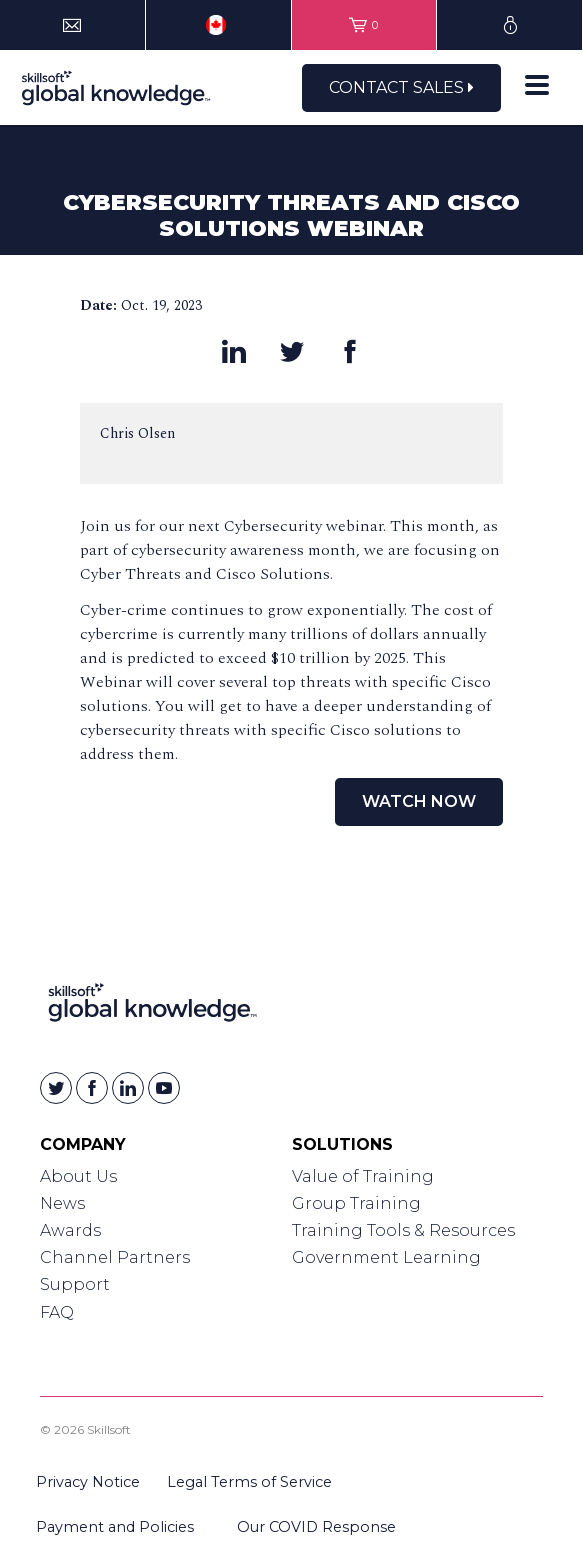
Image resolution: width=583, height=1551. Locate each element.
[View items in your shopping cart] (364, 25)
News (62, 1203)
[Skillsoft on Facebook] (92, 1088)
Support (75, 1284)
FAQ (57, 1312)
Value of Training (363, 1176)
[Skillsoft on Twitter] (56, 1088)
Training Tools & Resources (403, 1230)
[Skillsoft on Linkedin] (128, 1088)
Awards (70, 1230)
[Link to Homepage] (152, 1006)
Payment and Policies (115, 1527)
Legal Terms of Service (249, 1482)
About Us (78, 1176)
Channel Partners (115, 1257)
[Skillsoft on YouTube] (164, 1088)
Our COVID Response (316, 1527)
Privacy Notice (88, 1482)
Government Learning (386, 1257)
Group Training (356, 1203)
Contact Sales (401, 87)
